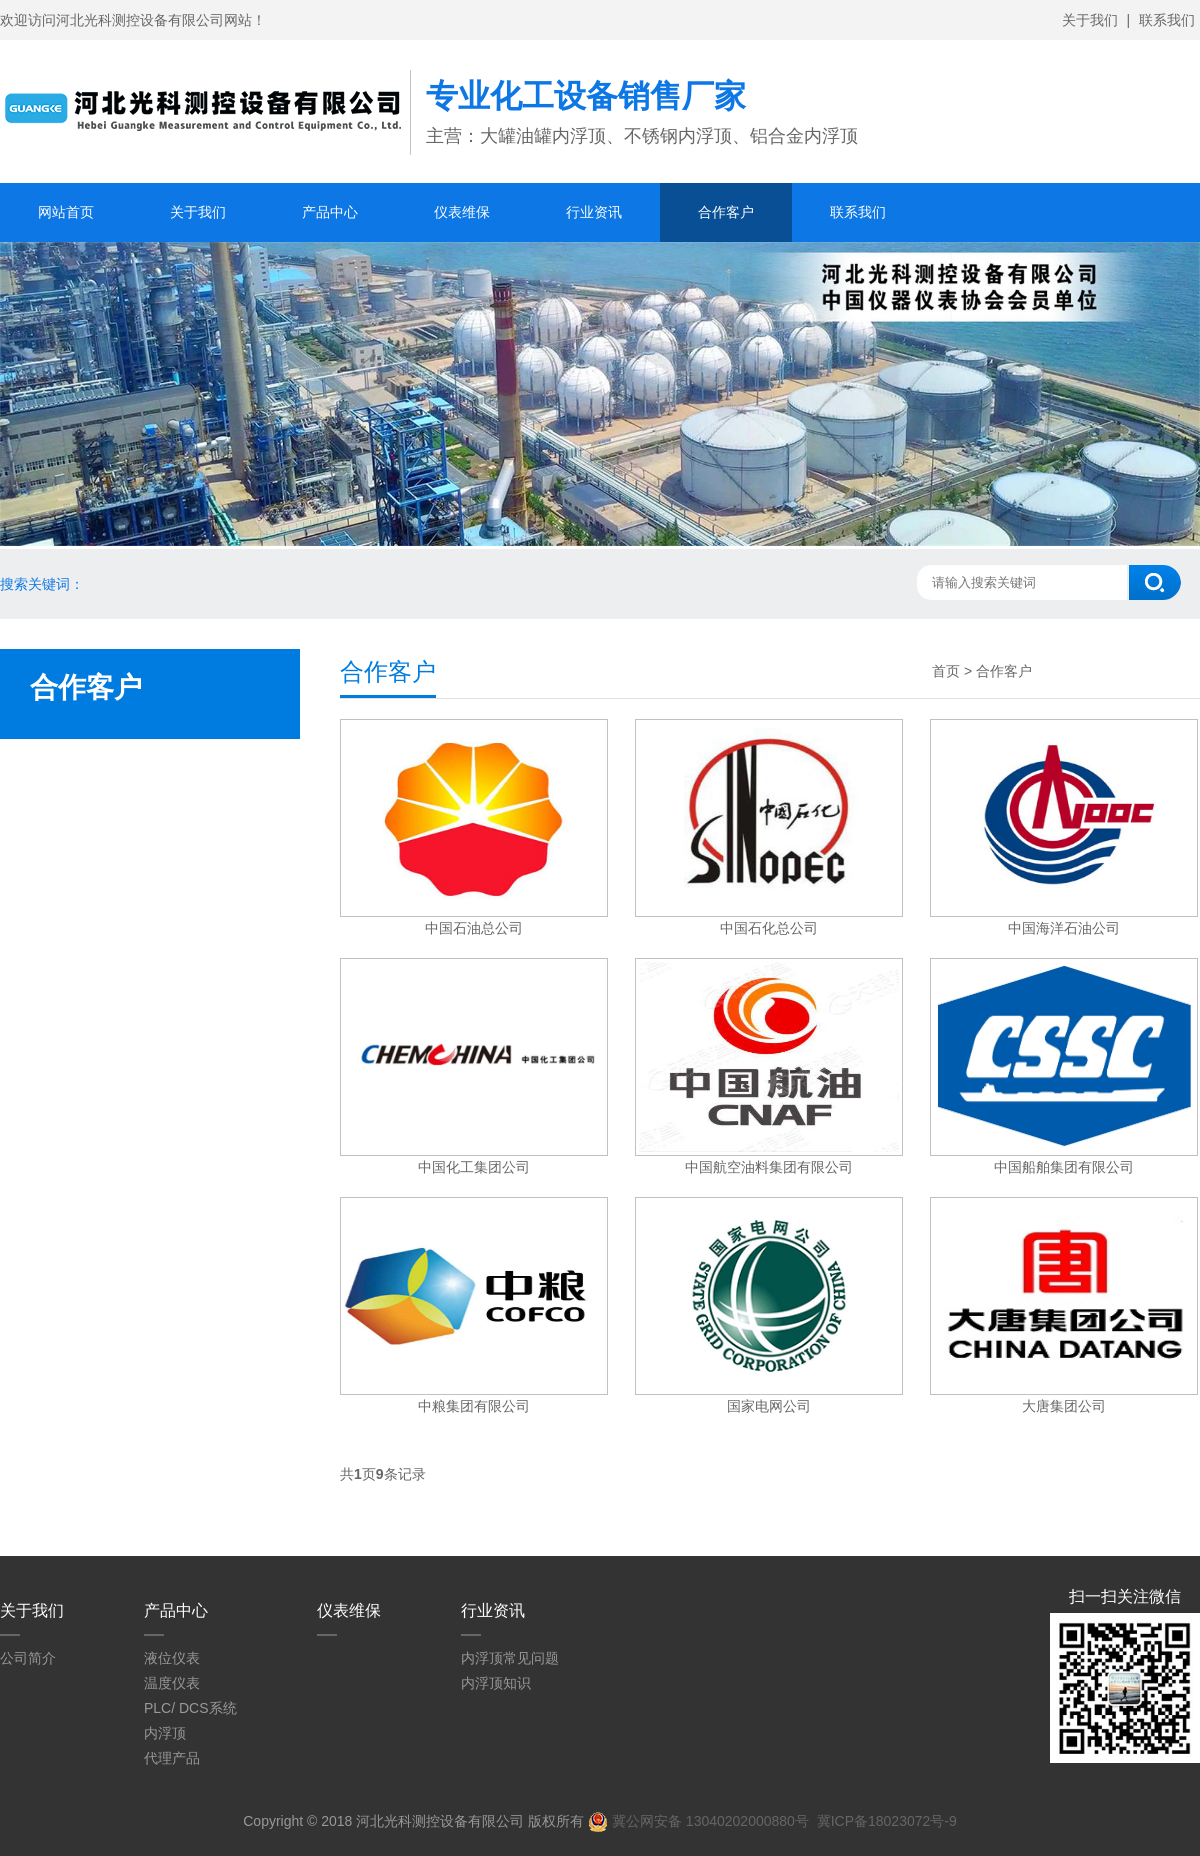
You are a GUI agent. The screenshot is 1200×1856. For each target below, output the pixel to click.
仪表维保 (462, 212)
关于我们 (1090, 20)
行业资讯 (594, 212)
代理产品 (172, 1758)
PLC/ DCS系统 (190, 1708)
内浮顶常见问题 (510, 1658)
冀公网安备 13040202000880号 (698, 1821)
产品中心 (330, 212)
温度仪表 (172, 1683)
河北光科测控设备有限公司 (440, 1821)
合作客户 (726, 212)
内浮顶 (165, 1733)
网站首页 (66, 212)
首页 (946, 671)
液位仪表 (172, 1658)
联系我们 (1167, 20)
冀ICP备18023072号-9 (887, 1821)
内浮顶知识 (496, 1683)
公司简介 (28, 1658)
